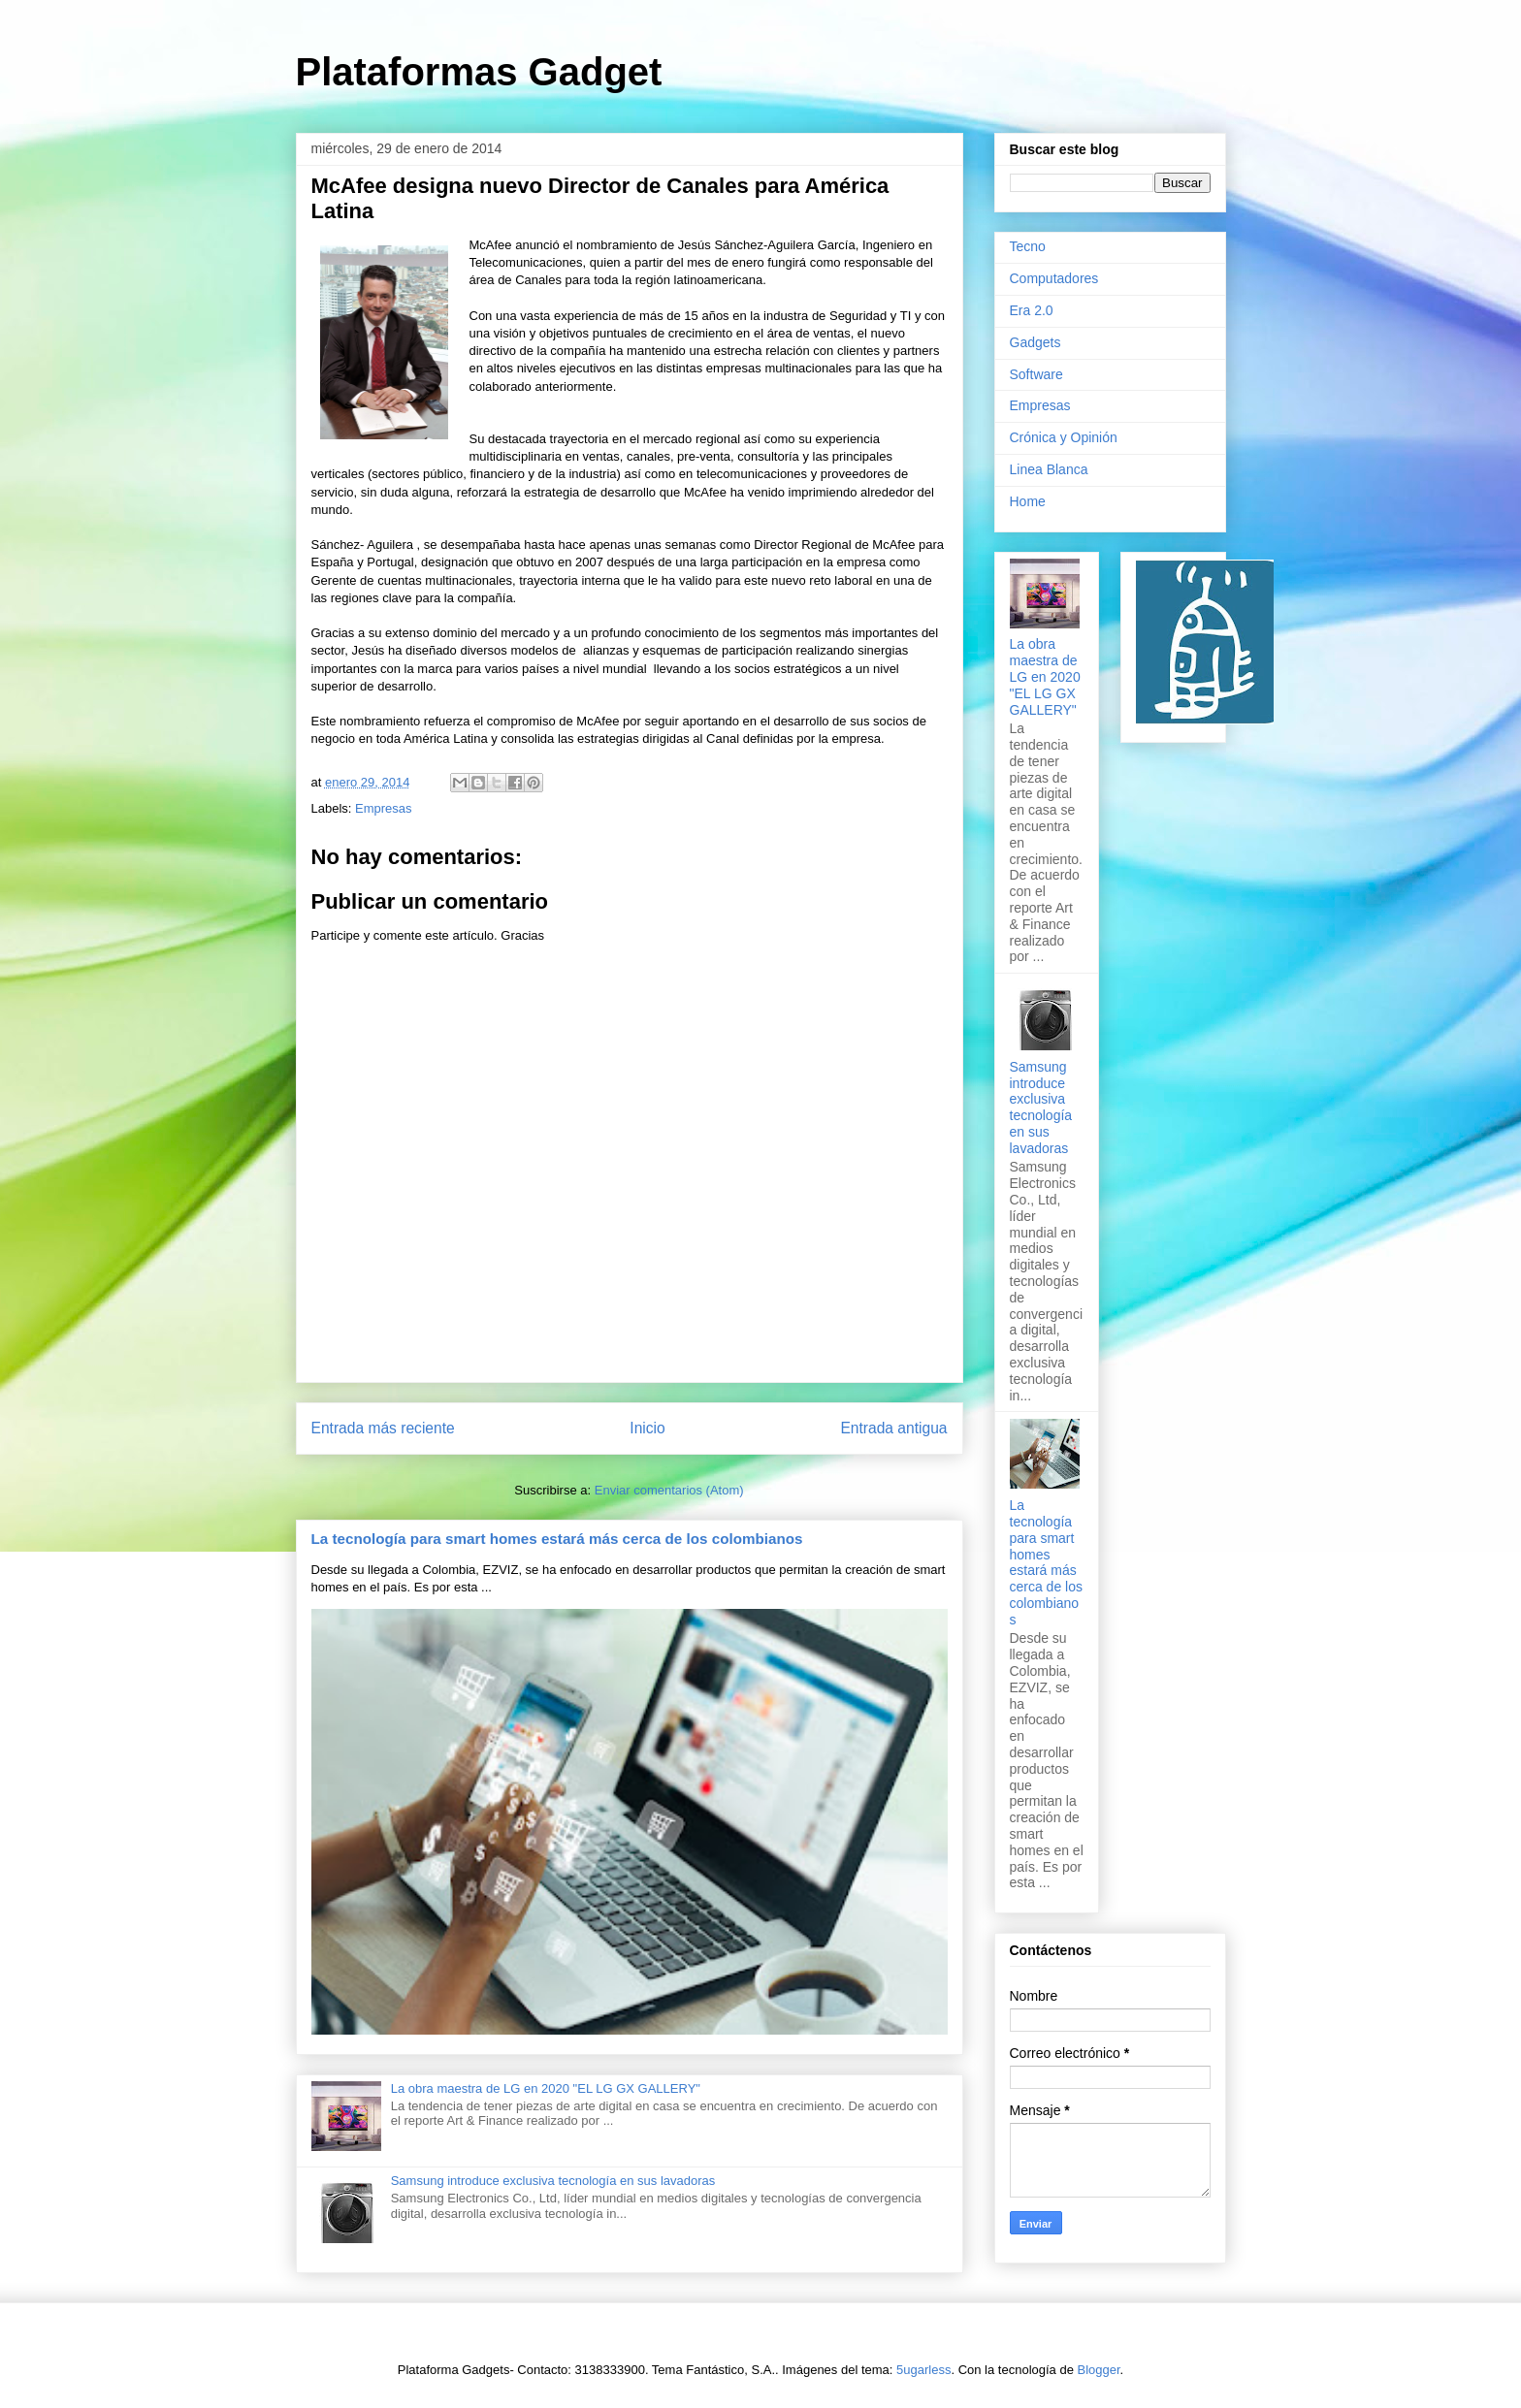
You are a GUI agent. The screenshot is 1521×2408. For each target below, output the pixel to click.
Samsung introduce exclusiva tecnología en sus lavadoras (553, 2180)
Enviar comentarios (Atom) (669, 1490)
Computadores (1054, 278)
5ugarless (923, 2369)
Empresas (383, 808)
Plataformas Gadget (479, 71)
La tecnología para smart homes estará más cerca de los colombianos (557, 1538)
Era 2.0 (1031, 310)
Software (1036, 374)
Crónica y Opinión (1063, 437)
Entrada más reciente (383, 1428)
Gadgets (1035, 342)
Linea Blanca (1049, 469)
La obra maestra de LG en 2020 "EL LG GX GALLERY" (545, 2088)
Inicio (647, 1428)
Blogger (1099, 2369)
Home (1028, 501)
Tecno (1028, 246)
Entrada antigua (893, 1428)
